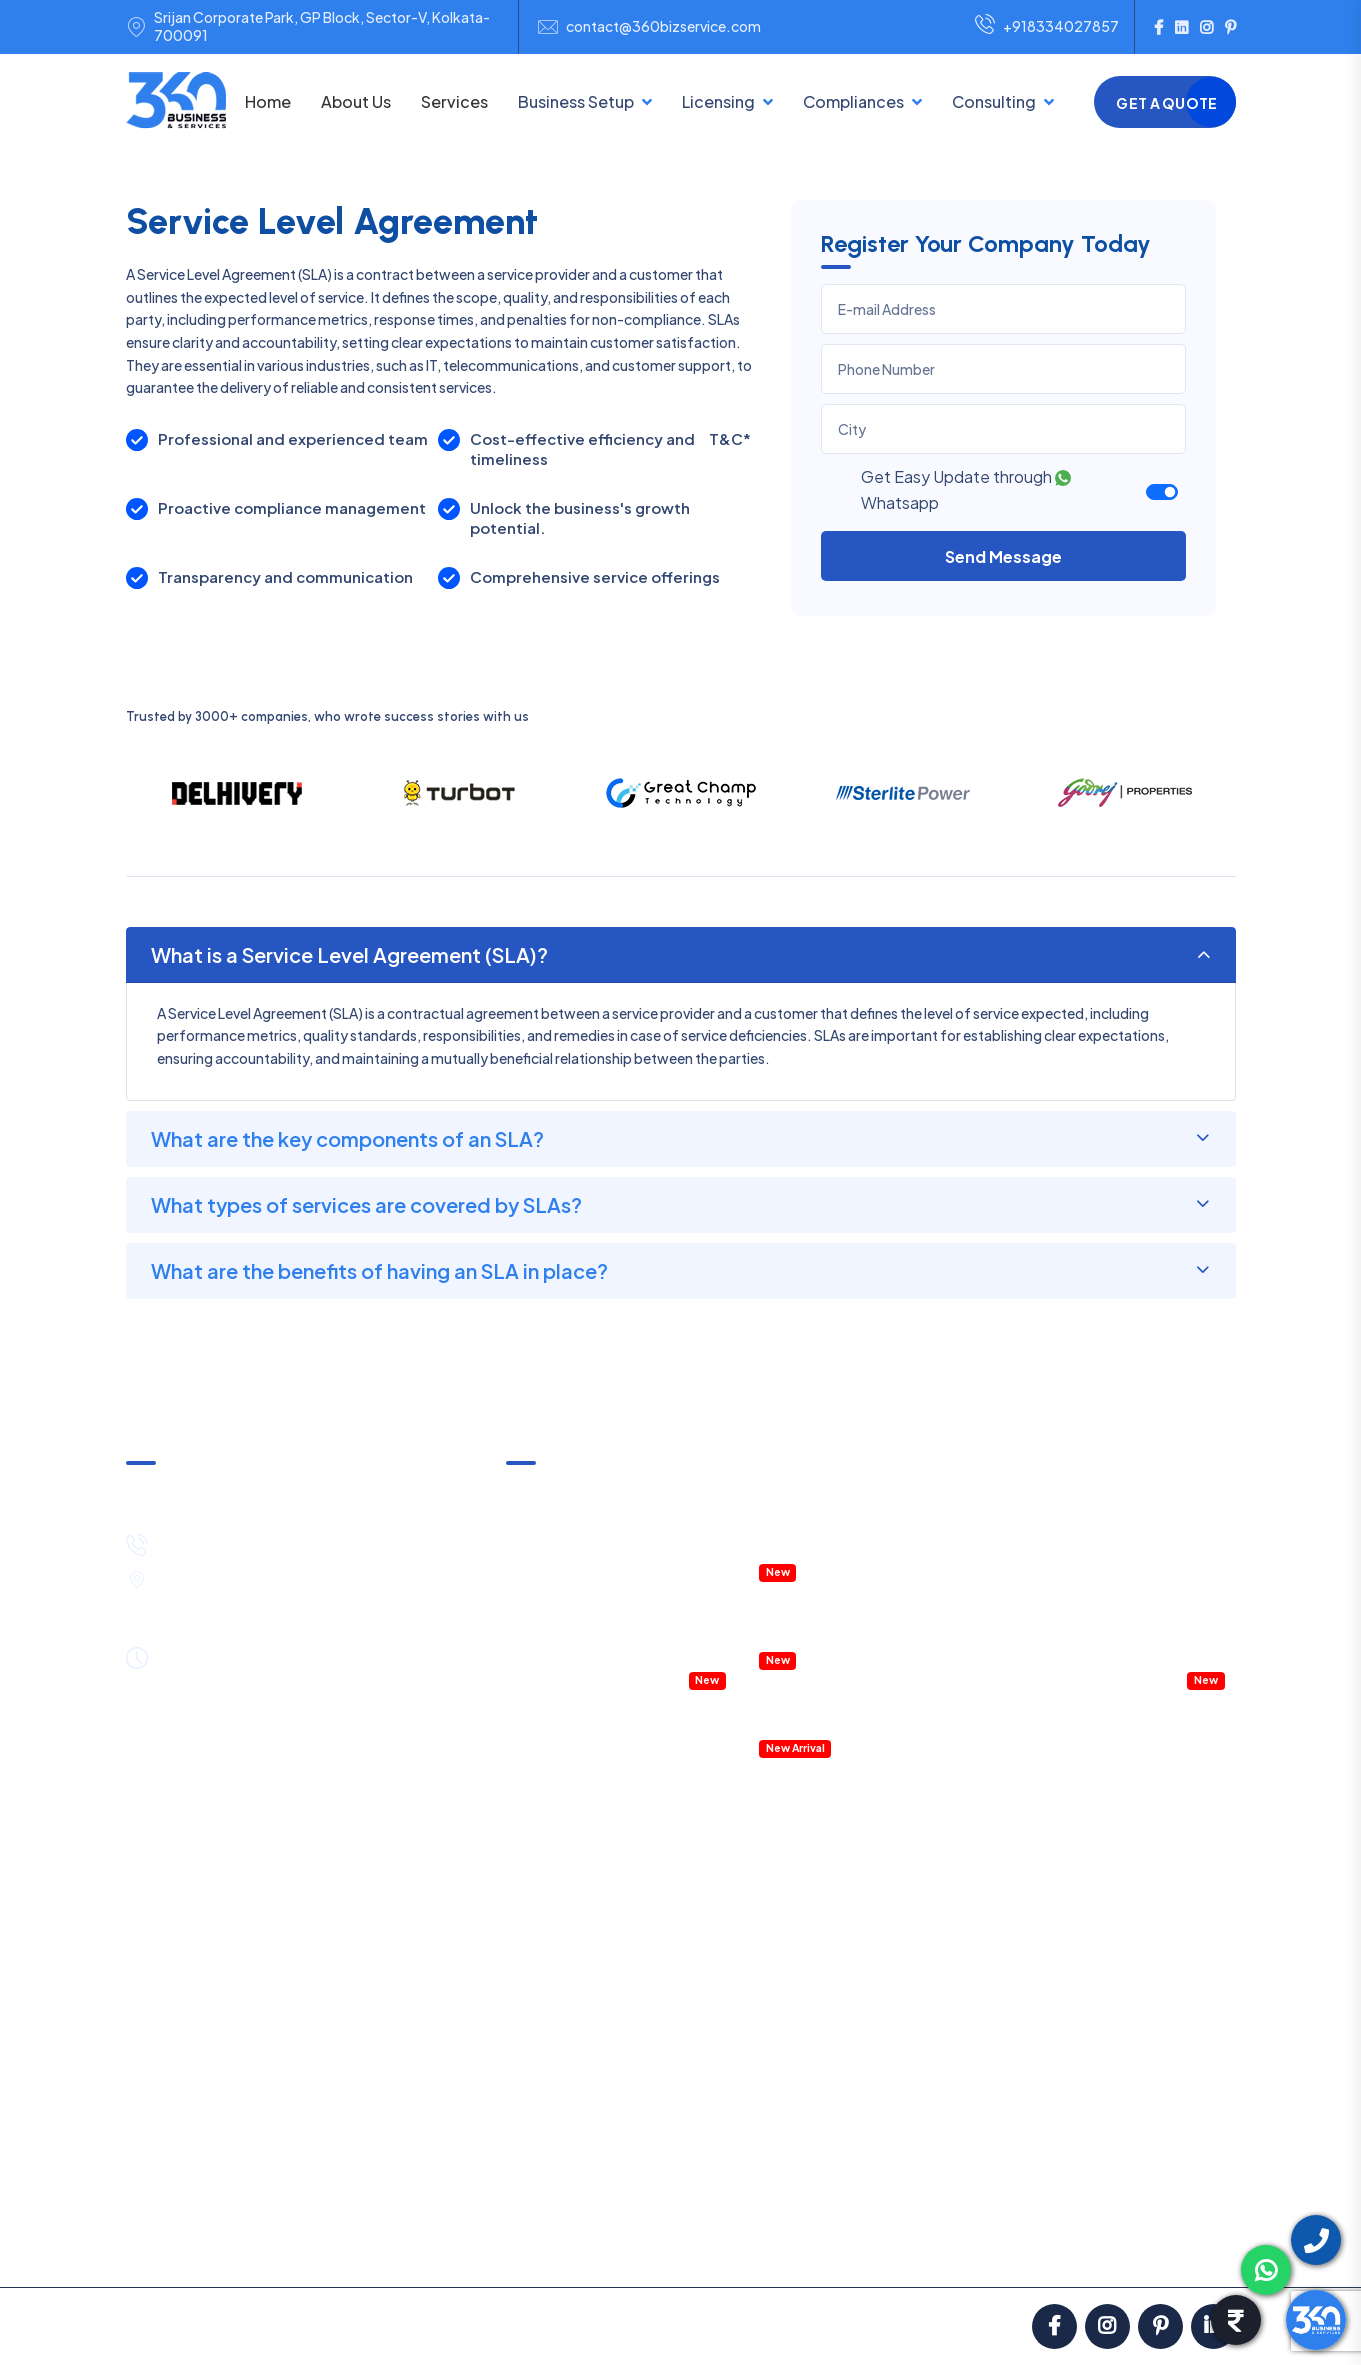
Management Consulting (1132, 1580)
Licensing (718, 101)
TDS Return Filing (981, 1869)
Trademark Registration (773, 1869)
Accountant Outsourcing (587, 1646)
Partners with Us (859, 2247)
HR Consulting (1122, 1891)
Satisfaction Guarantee (463, 2247)
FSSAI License (740, 1901)
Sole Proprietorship (569, 1924)
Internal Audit (969, 2055)
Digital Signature (750, 1999)
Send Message (1003, 556)
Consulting (994, 101)
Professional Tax (980, 1957)
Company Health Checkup (592, 1678)
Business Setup (576, 101)
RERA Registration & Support (853, 1636)
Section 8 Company (571, 1989)
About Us (356, 101)
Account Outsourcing (1146, 1803)
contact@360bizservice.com (663, 26)
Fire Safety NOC (749, 2130)
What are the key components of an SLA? (347, 1138)
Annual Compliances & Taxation (608, 1558)
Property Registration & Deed (855, 1603)
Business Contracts (1139, 1957)
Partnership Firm (559, 1891)
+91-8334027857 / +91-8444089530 (290, 1542)
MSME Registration (757, 1836)
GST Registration (752, 1803)
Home (268, 101)
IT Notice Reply (974, 2153)
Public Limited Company (585, 2055)
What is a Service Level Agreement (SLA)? (349, 954)
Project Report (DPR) (1144, 2022)
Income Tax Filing (981, 1836)
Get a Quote (1166, 103)
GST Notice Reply (983, 2120)
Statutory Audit (977, 2022)
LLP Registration (559, 1859)
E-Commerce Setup (572, 2087)
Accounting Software (830, 1724)
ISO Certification (750, 1934)
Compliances (853, 101)
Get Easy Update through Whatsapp (966, 489)
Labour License (744, 2097)
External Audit (971, 2087)
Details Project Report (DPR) (850, 1691)
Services (454, 101)
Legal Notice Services (1145, 1989)
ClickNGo (677, 2326)
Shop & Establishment (768, 2065)
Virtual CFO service (1113, 1678)
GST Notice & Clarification (591, 1492)
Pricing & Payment (294, 2247)
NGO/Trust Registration (584, 1957)
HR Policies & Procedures (1133, 1548)
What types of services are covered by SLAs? (366, 1204)
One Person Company (578, 2022)
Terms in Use (613, 2247)
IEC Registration (748, 1967)
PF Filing (952, 1989)
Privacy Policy (730, 2247)
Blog (1018, 2247)
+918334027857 (1047, 27)
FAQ (957, 2247)
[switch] (1162, 492)
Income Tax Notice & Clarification (613, 1525)
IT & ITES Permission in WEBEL (854, 1548)
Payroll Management (1118, 1646)
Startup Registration (763, 2032)
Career (1087, 2247)
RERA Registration (755, 2163)
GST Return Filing (982, 1803)
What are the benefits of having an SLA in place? (379, 1270)
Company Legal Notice (1126, 1613)
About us (174, 2247)
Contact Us (1179, 2247)
